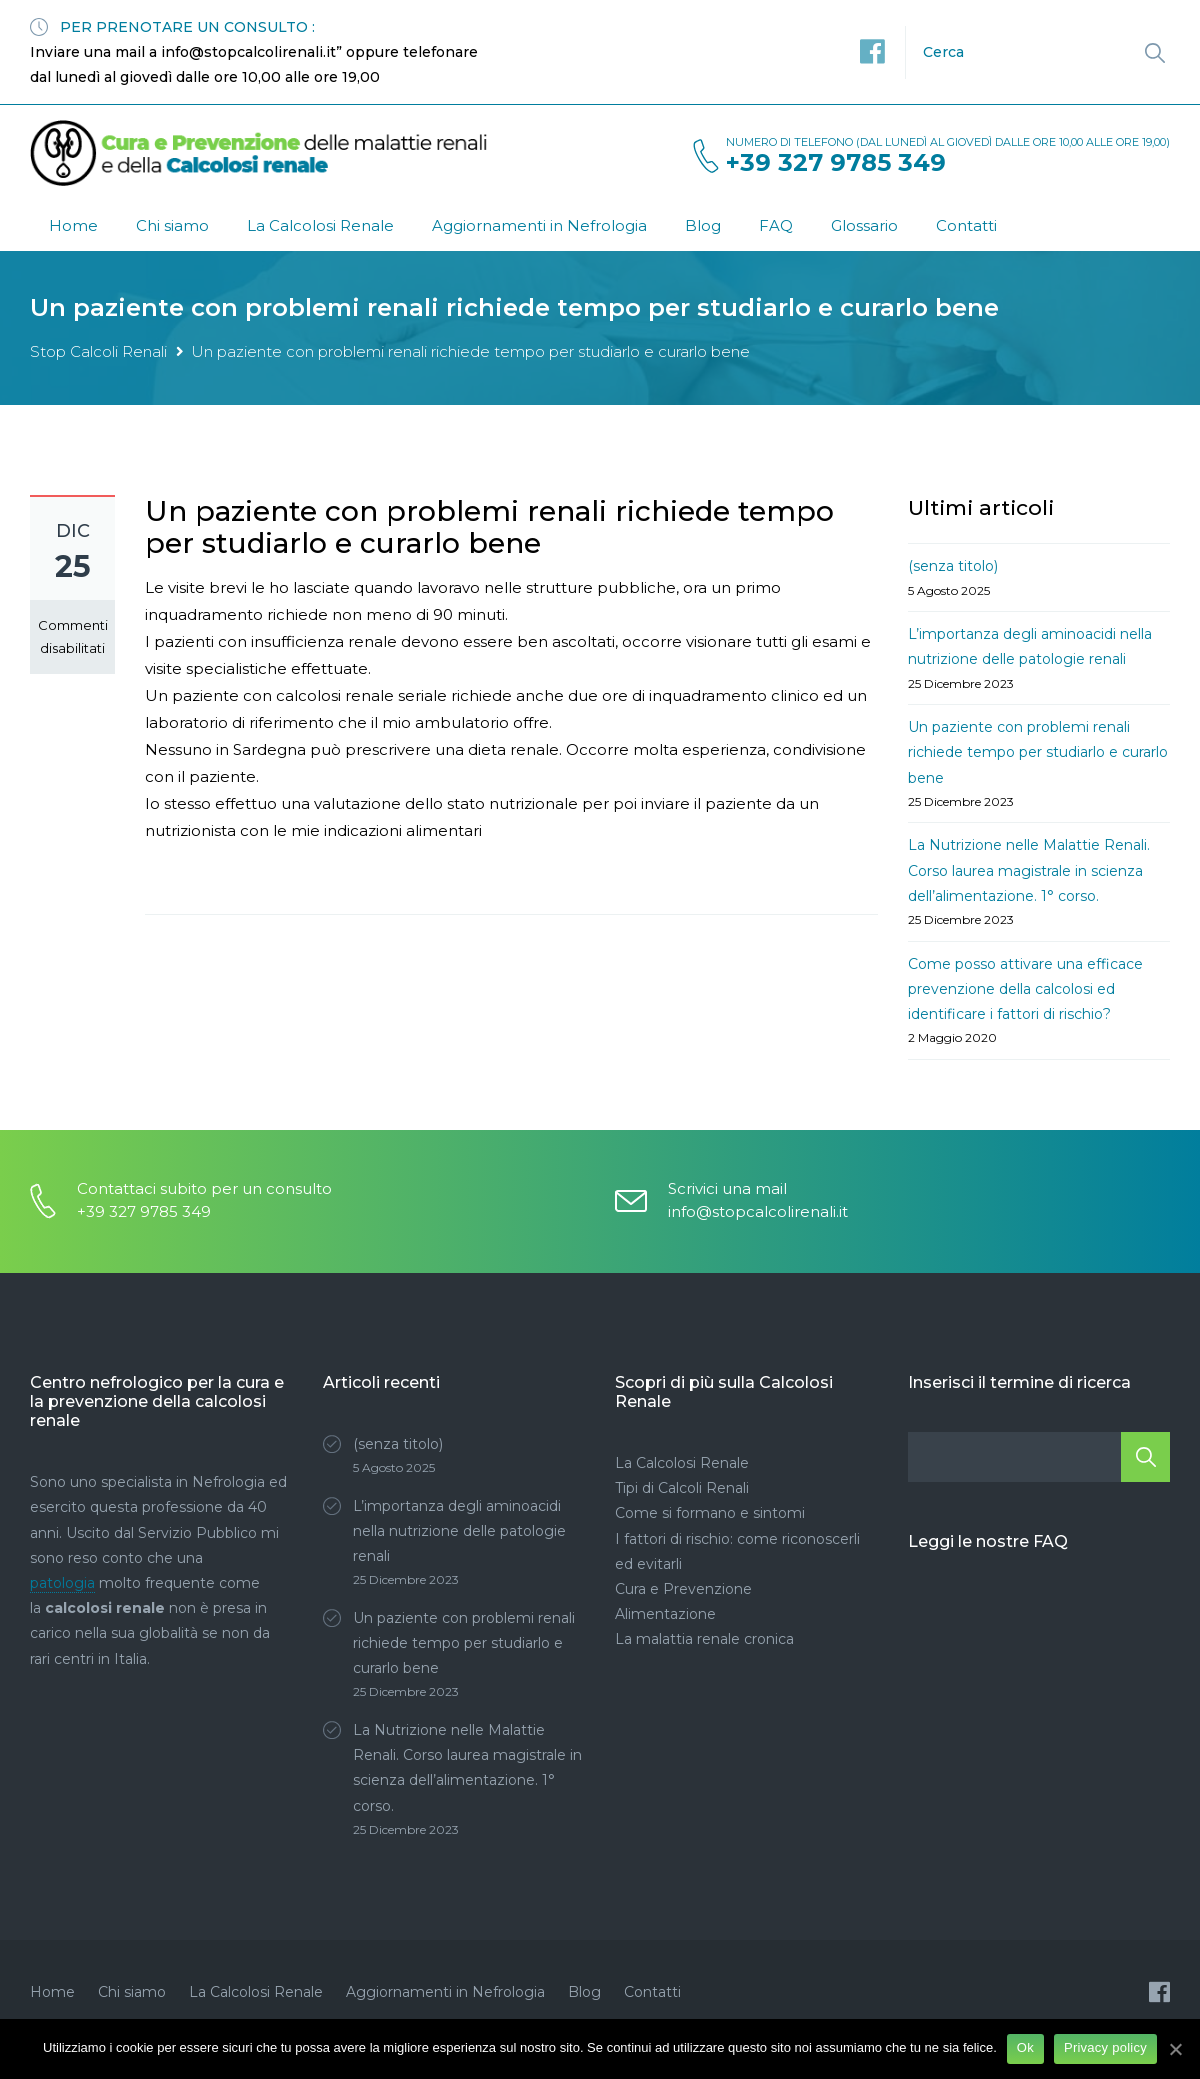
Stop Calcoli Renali (98, 351)
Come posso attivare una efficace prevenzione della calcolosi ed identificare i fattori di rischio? (1025, 989)
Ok (1025, 2047)
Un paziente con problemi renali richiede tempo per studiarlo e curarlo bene (1038, 752)
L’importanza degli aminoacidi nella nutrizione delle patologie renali (459, 1531)
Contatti (966, 225)
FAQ (776, 225)
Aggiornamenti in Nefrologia (539, 225)
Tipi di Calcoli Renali (682, 1488)
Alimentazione (665, 1614)
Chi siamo (172, 225)
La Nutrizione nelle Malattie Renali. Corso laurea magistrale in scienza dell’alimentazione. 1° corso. (1029, 870)
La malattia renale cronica (704, 1639)
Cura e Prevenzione (683, 1589)
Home (73, 225)
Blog (703, 225)
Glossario (864, 225)
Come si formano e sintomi (710, 1513)
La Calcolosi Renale (320, 225)
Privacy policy (1105, 2047)
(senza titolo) (953, 566)
